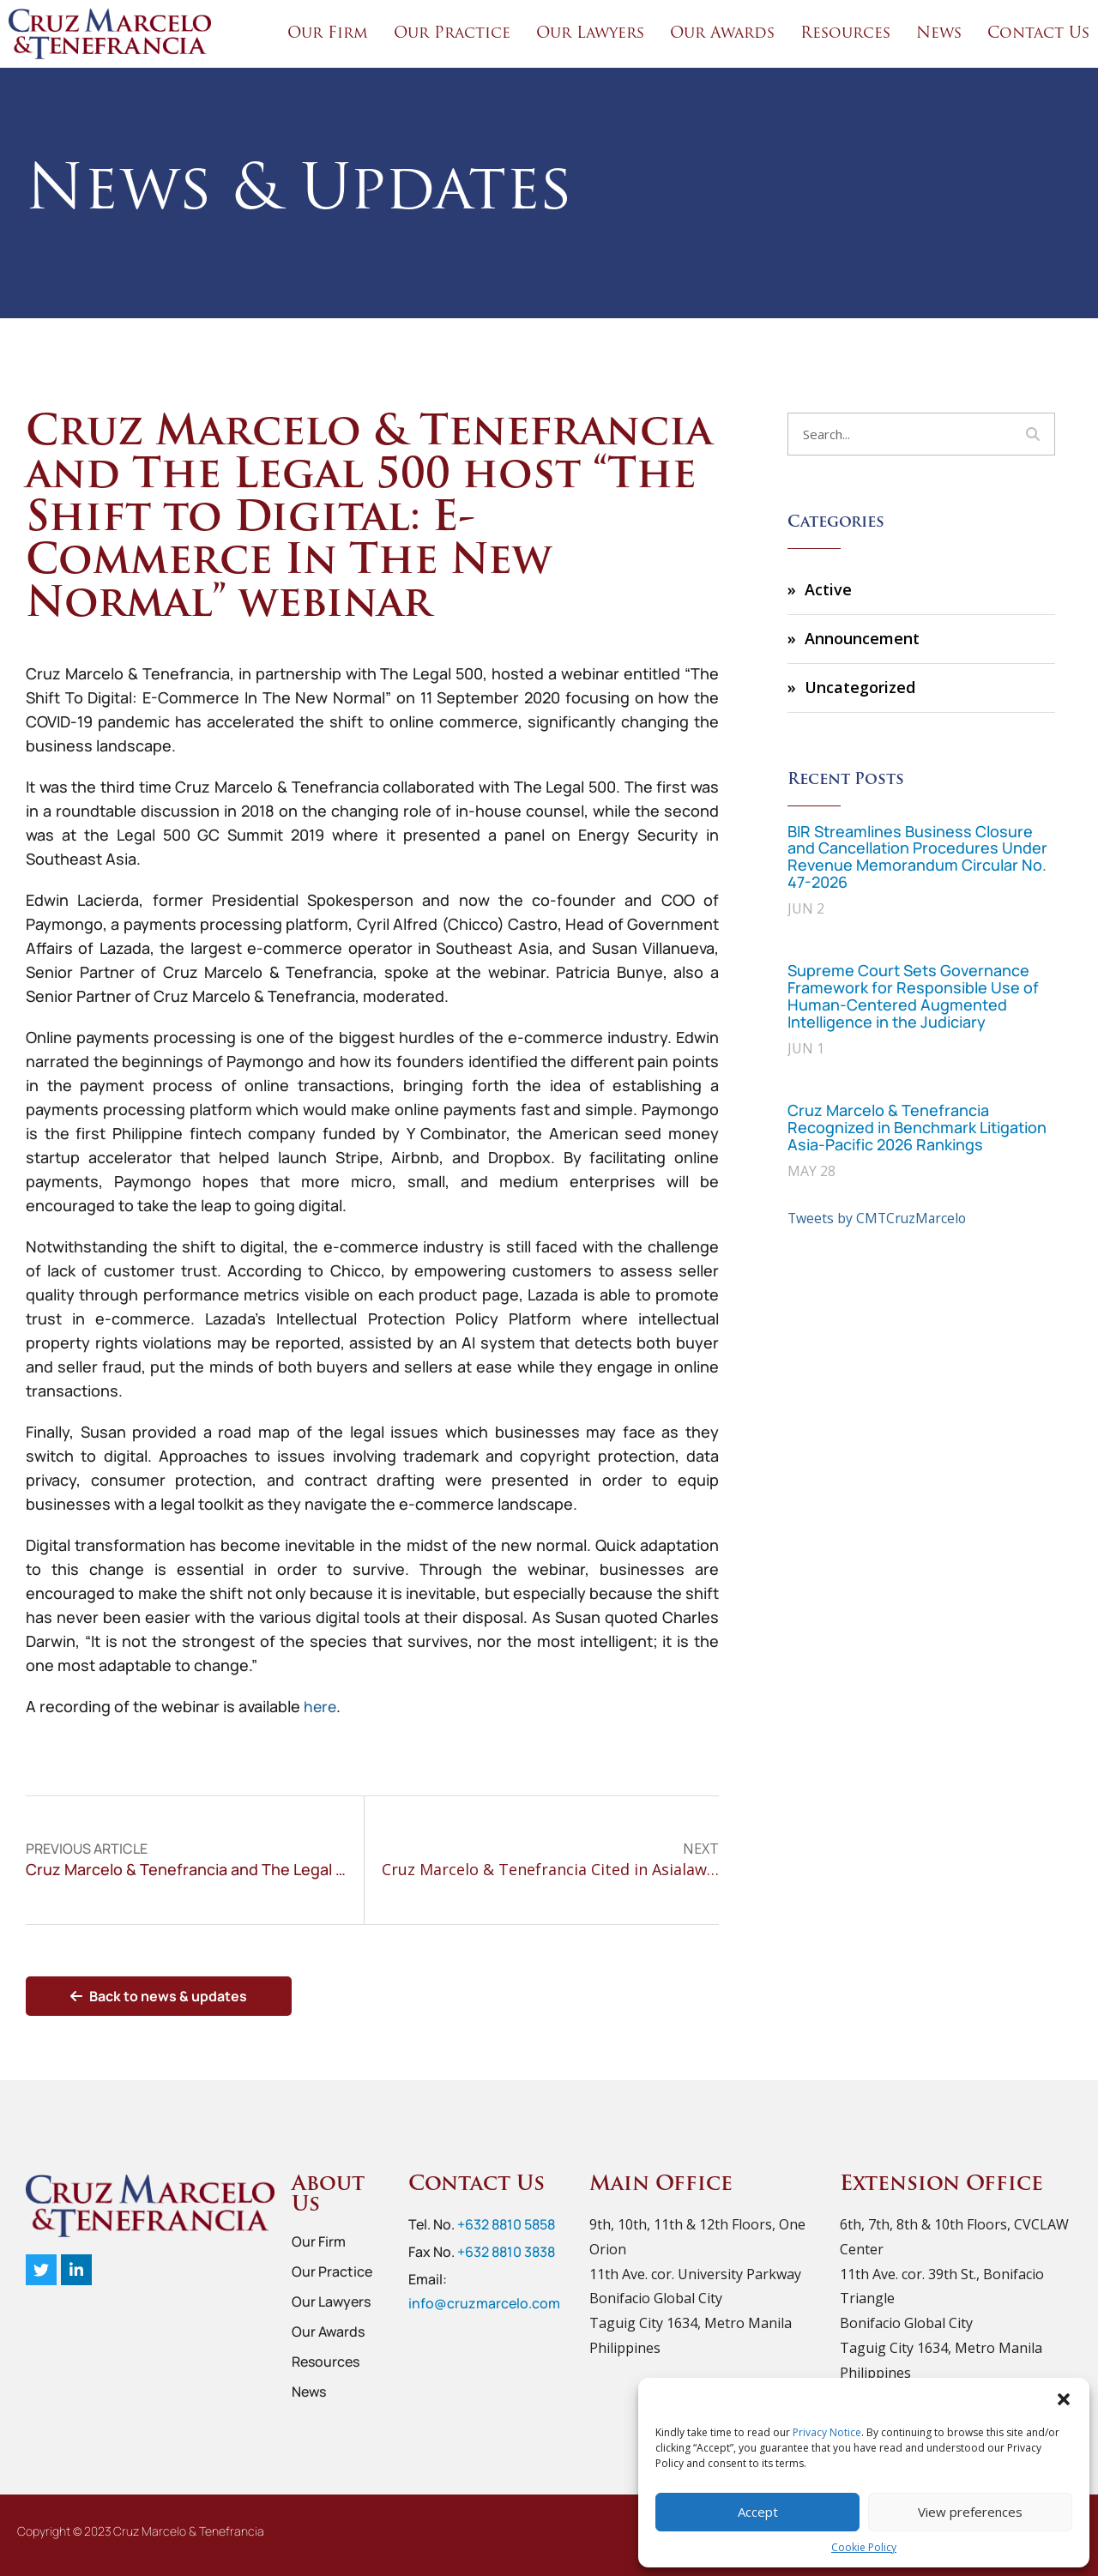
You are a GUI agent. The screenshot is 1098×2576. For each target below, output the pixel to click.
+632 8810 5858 (506, 2224)
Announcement (862, 638)
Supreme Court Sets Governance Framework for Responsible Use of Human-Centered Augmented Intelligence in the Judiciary (913, 995)
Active (828, 589)
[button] (1063, 2399)
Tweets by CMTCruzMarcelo (878, 1218)
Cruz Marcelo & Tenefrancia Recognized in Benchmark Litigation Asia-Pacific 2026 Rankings (917, 1127)
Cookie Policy (863, 2547)
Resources (845, 34)
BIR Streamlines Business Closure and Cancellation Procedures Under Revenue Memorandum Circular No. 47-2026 (917, 856)
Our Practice (452, 34)
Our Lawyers (590, 34)
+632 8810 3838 (506, 2251)
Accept (758, 2511)
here (321, 1706)
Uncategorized (860, 687)
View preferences (970, 2511)
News (939, 34)
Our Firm (327, 34)
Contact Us (1038, 34)
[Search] (1032, 434)
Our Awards (722, 34)
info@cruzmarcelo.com (484, 2303)
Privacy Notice (827, 2432)
